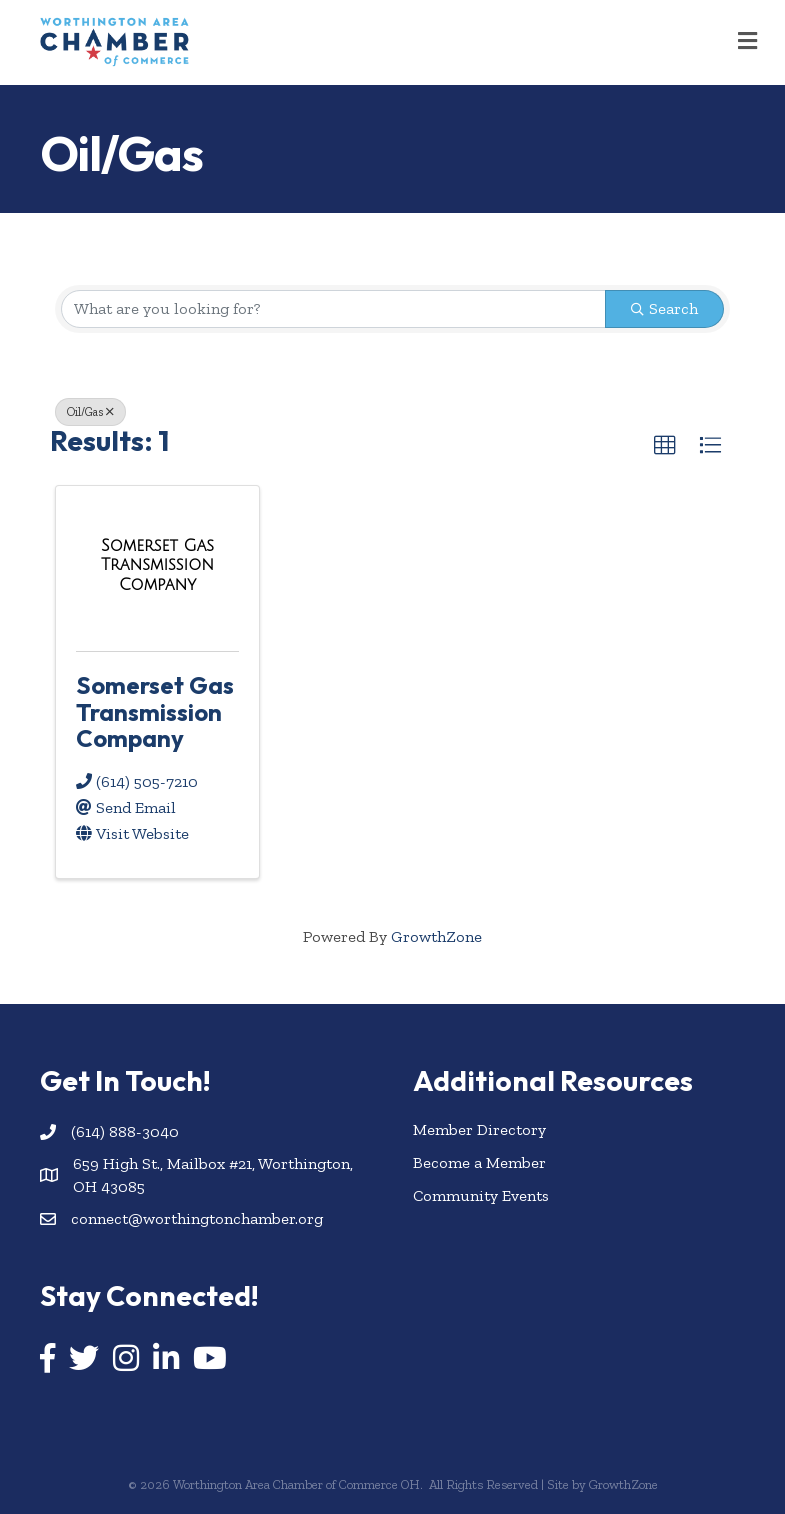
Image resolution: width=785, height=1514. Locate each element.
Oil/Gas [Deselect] (90, 412)
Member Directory (479, 1129)
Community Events (481, 1195)
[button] (665, 446)
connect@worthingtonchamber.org (197, 1218)
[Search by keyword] (333, 309)
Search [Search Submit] (664, 308)
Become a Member (479, 1162)
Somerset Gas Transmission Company (155, 711)
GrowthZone (436, 936)
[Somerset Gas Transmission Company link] (157, 565)
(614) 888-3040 (125, 1131)
